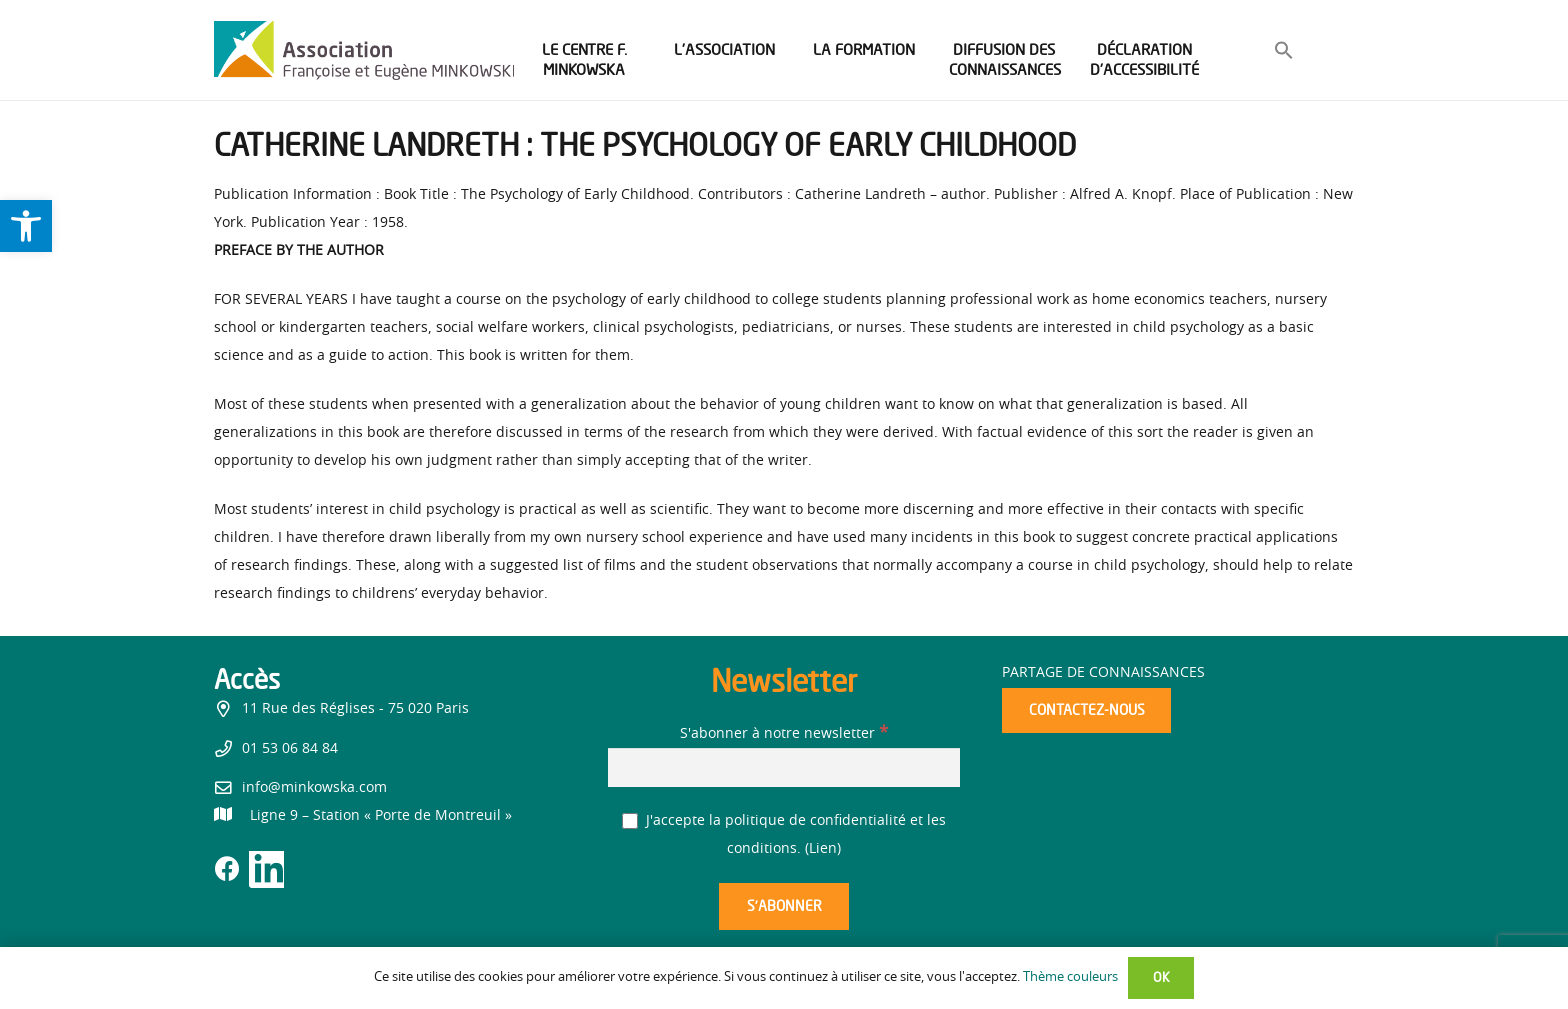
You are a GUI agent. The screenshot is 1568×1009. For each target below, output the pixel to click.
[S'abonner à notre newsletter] (784, 767)
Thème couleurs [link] (1070, 977)
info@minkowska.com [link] (314, 788)
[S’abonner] (784, 906)
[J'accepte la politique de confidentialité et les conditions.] (630, 821)
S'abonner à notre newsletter (784, 734)
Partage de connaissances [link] (1103, 673)
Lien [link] (823, 849)
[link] (26, 226)
